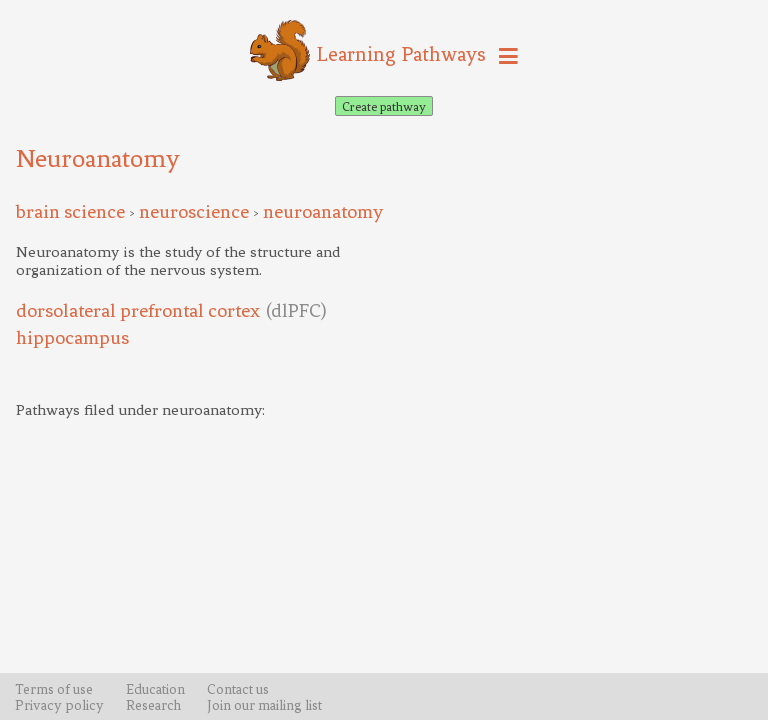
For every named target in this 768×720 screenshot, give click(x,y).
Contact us (238, 689)
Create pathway (384, 106)
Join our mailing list (264, 705)
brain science (70, 211)
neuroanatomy (323, 211)
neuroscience (194, 211)
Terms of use (54, 689)
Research (153, 705)
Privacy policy (59, 705)
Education (155, 689)
